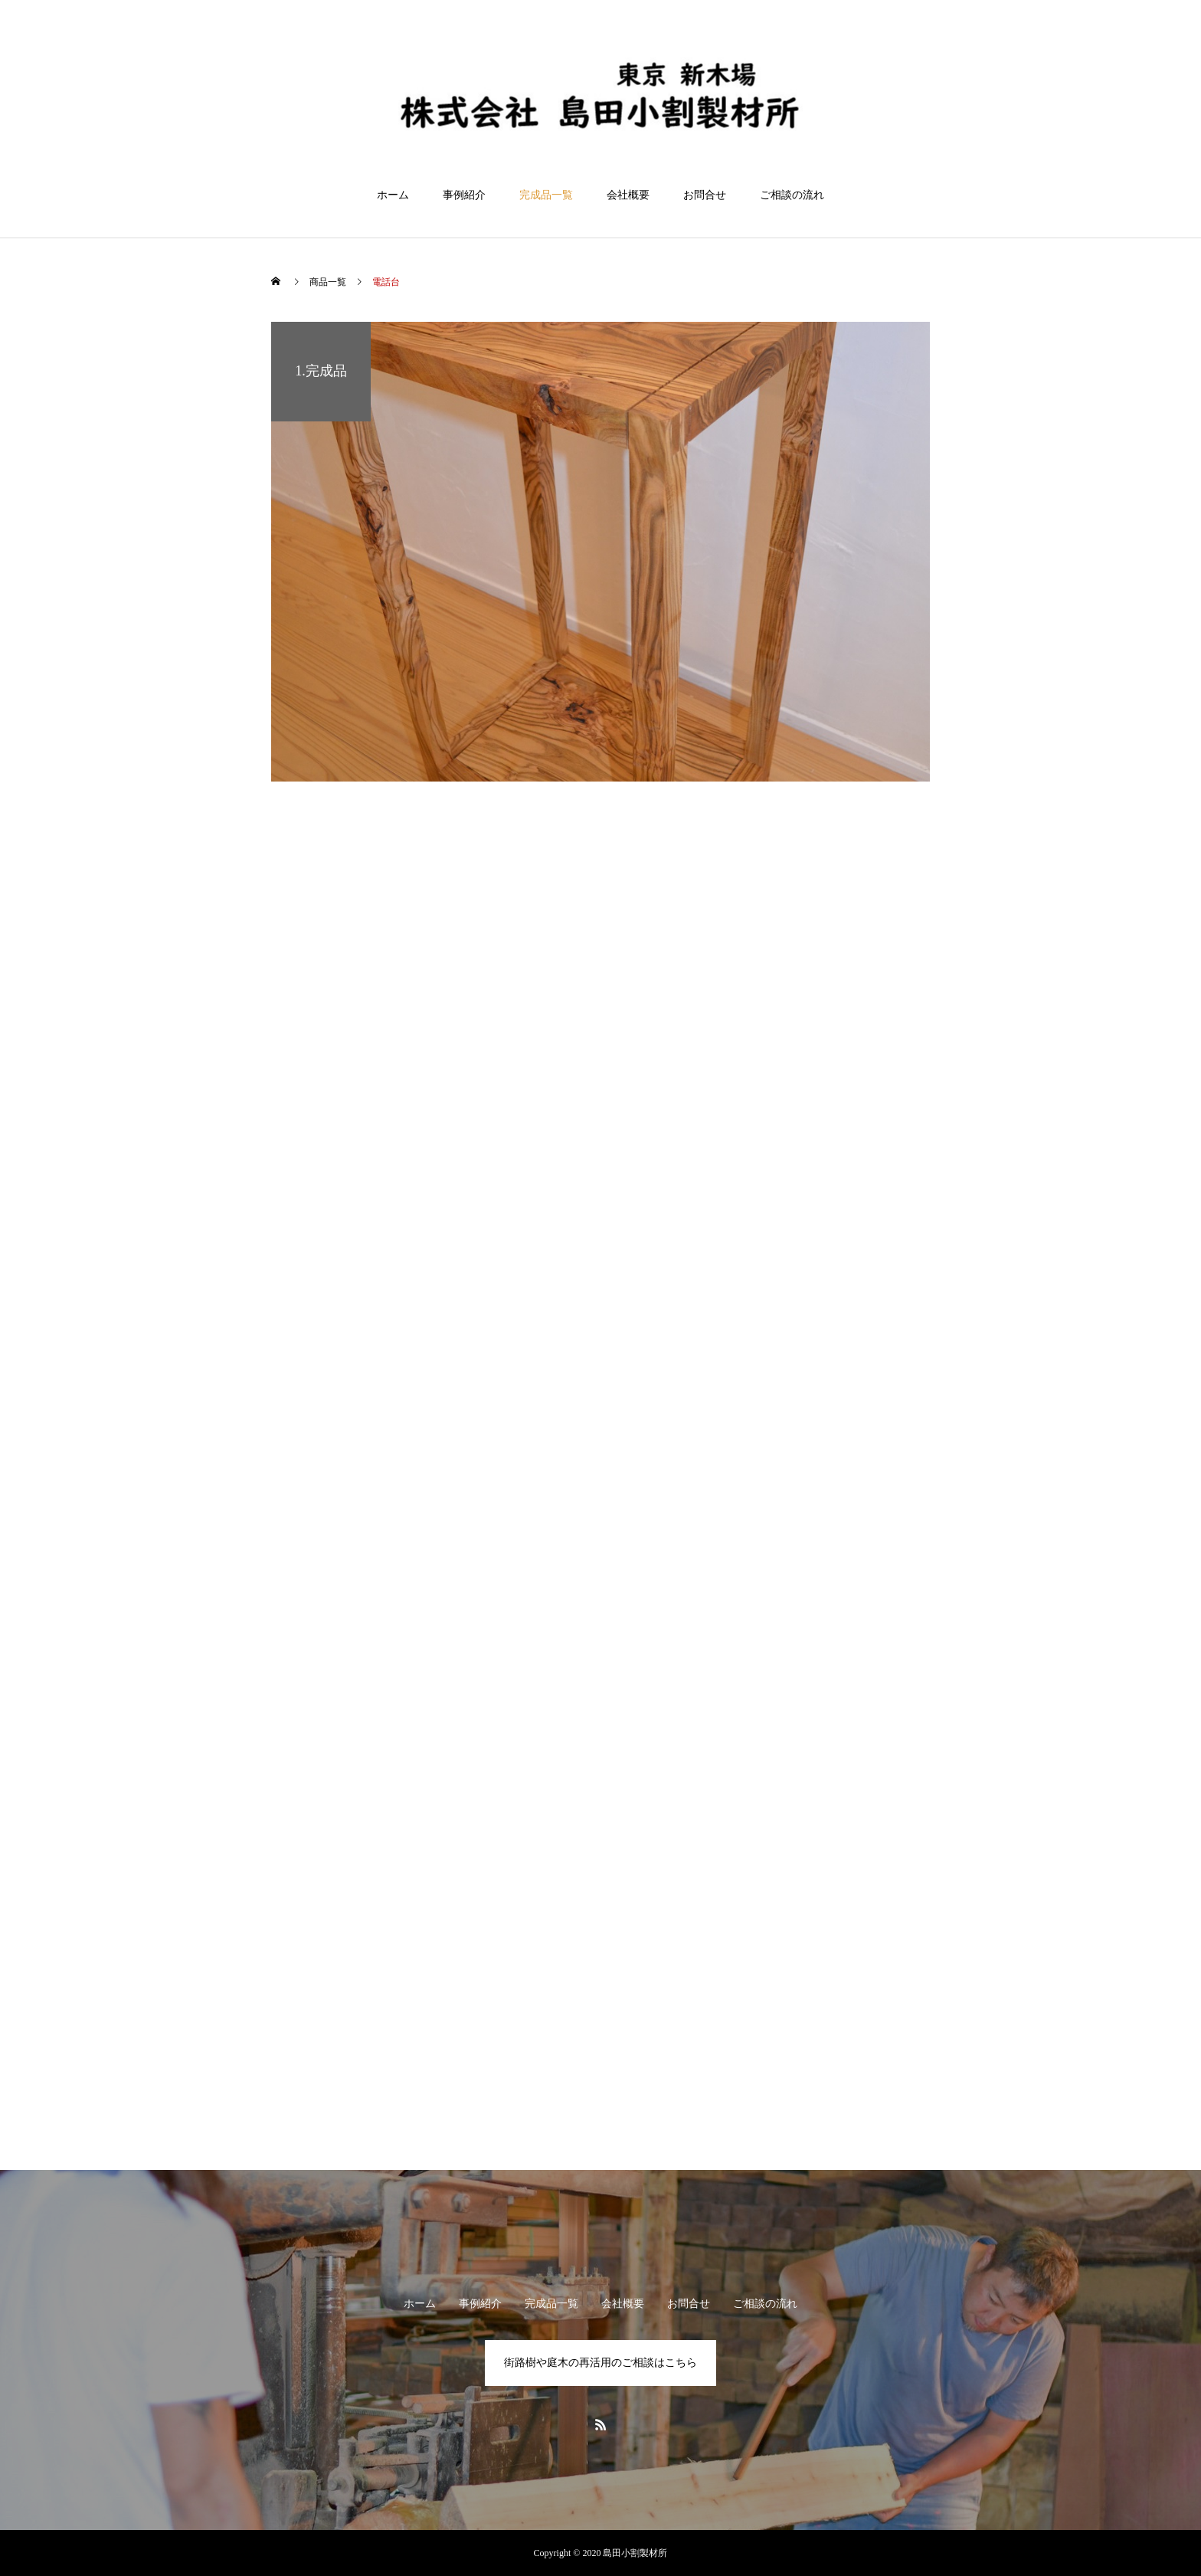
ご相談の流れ (792, 195)
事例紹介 (464, 195)
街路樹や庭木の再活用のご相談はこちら (600, 2362)
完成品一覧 (546, 195)
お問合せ (704, 195)
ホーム (393, 195)
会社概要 (628, 195)
